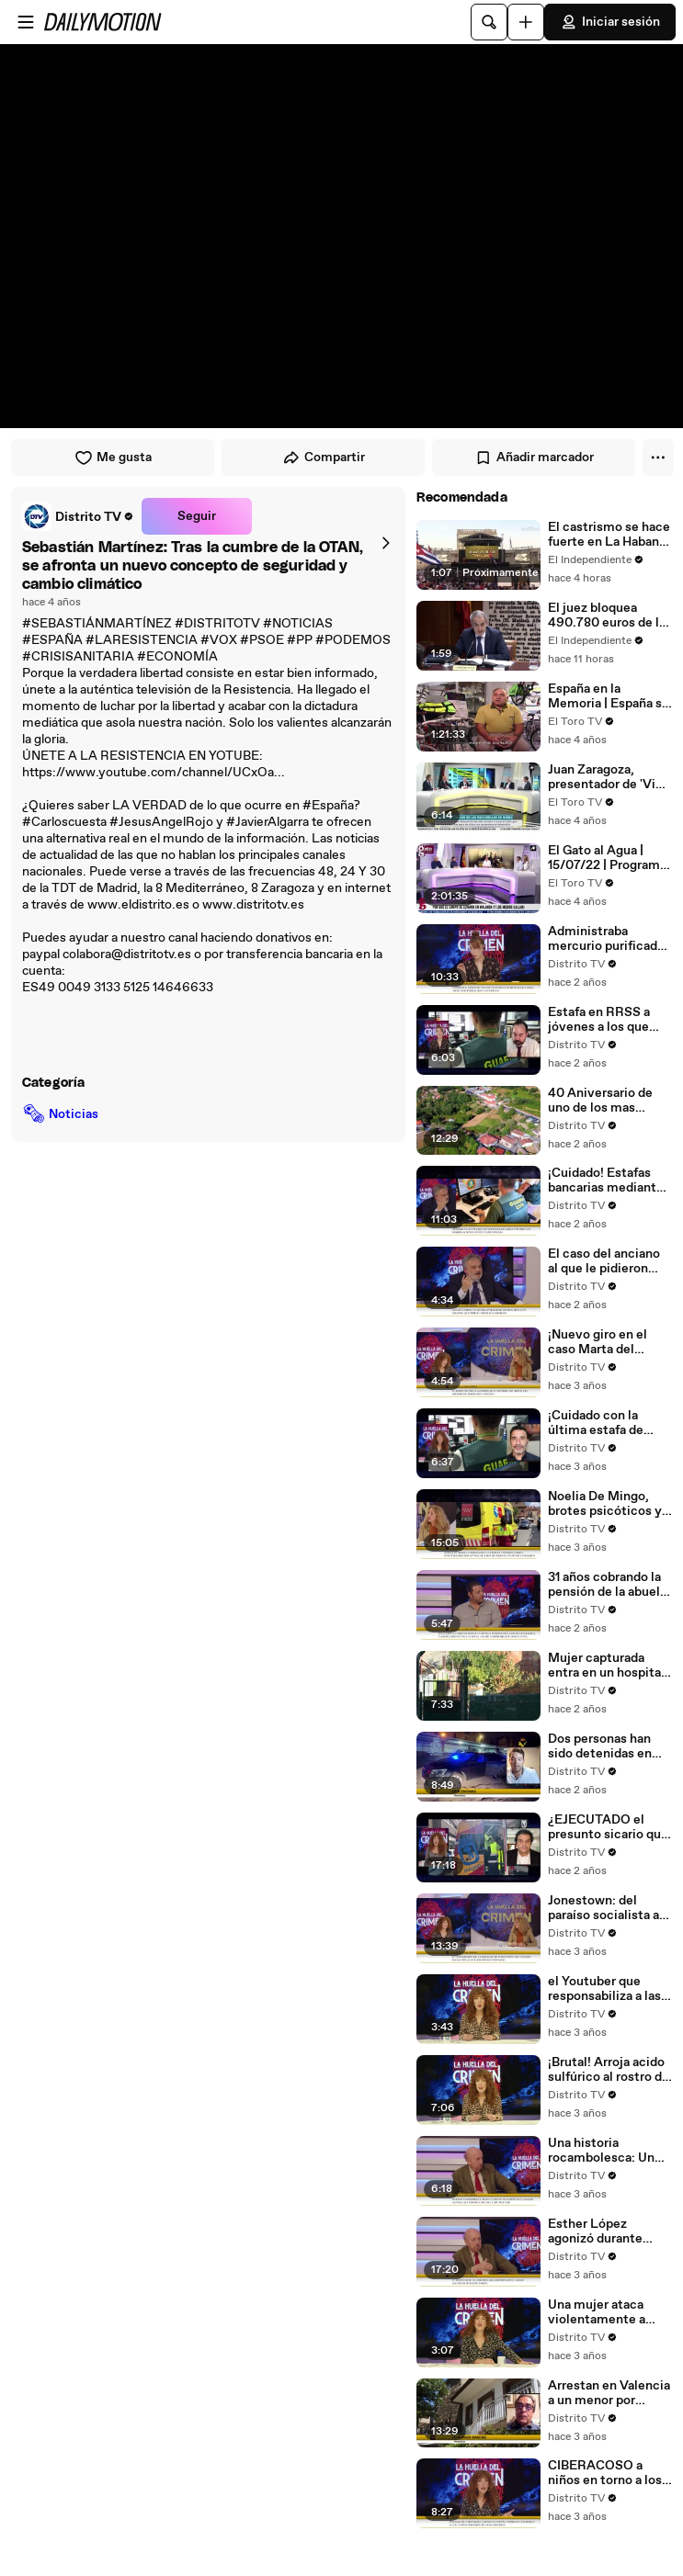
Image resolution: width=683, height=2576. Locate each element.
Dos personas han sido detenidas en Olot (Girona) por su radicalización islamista (605, 1746)
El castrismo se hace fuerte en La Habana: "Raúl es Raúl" (609, 534)
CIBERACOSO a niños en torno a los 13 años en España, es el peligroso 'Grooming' (605, 2473)
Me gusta (113, 457)
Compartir (323, 457)
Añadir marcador (534, 457)
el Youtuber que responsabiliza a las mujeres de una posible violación (604, 1989)
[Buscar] (489, 22)
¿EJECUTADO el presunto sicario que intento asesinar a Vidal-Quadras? (608, 1827)
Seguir (196, 516)
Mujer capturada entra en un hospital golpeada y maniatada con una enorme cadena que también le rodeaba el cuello (606, 1665)
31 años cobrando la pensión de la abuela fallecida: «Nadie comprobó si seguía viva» (607, 1584)
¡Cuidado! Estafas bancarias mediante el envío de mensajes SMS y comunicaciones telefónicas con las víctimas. (610, 1180)
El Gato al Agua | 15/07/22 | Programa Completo (607, 858)
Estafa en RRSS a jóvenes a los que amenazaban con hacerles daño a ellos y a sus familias (609, 1019)
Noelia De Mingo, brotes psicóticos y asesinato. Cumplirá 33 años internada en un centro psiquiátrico (608, 1504)
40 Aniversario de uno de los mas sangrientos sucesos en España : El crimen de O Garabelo (608, 1100)
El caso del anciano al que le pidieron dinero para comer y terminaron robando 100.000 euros (606, 1261)
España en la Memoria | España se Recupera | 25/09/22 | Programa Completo (609, 696)
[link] (78, 516)
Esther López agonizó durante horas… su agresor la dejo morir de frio (607, 2231)
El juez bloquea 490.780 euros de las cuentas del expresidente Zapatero (610, 615)
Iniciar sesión (610, 22)
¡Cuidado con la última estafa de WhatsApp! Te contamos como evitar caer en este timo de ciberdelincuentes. (604, 1423)
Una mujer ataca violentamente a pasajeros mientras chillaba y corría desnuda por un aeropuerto (604, 2312)
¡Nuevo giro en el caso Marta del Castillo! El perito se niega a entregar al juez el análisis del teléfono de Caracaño (607, 1342)
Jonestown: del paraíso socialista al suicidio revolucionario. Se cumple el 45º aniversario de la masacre (605, 1908)
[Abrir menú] (25, 22)
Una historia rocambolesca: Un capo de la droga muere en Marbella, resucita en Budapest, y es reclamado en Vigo (605, 2150)
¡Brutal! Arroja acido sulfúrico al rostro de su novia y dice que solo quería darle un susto (608, 2070)
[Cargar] (525, 22)
